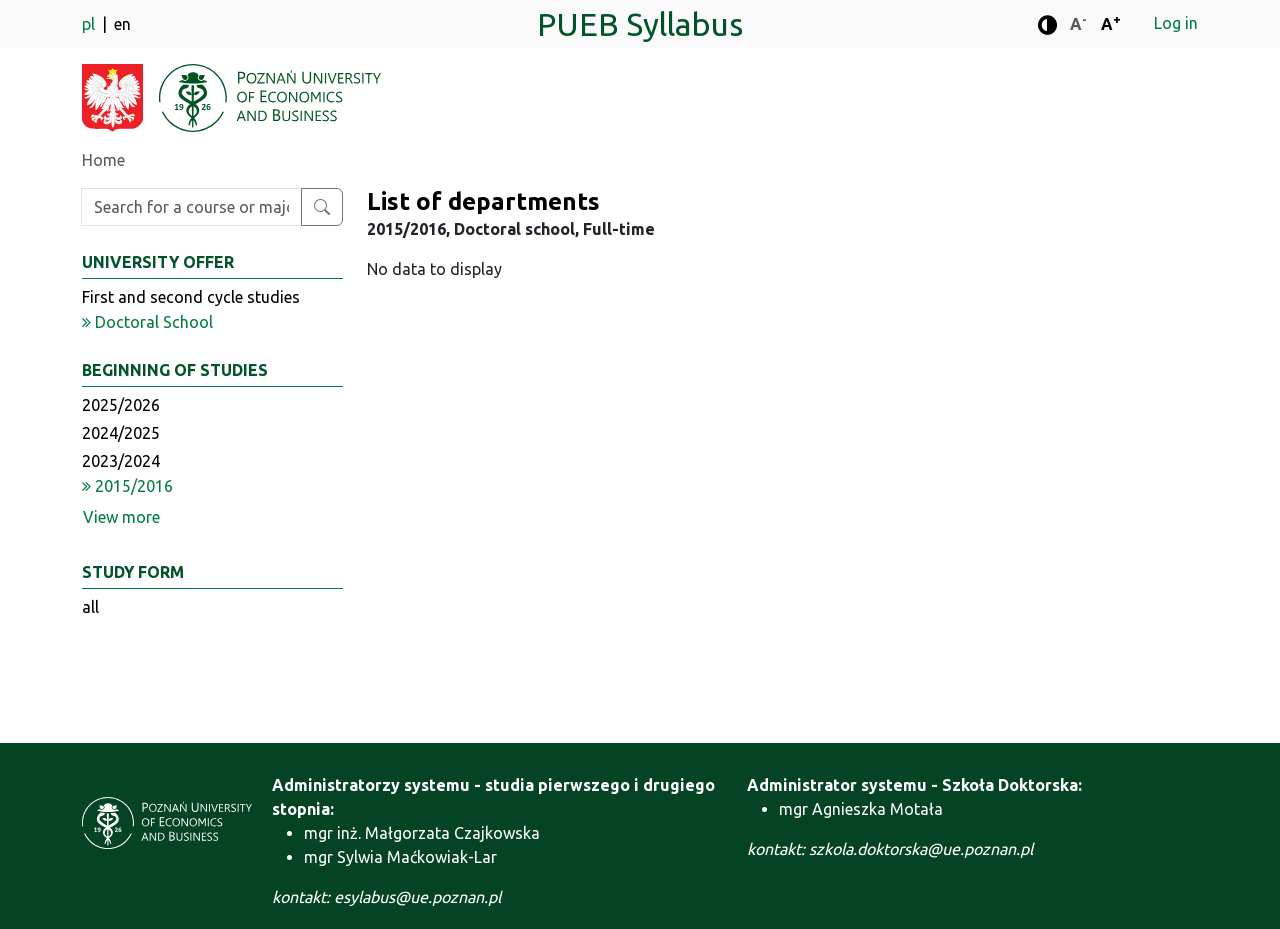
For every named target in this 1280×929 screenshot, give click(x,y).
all (90, 607)
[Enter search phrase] (191, 207)
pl (90, 24)
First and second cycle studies (191, 297)
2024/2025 (121, 433)
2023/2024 (121, 461)
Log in (1176, 23)
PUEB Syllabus (640, 24)
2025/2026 (121, 405)
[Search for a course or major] (322, 207)
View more (121, 517)
